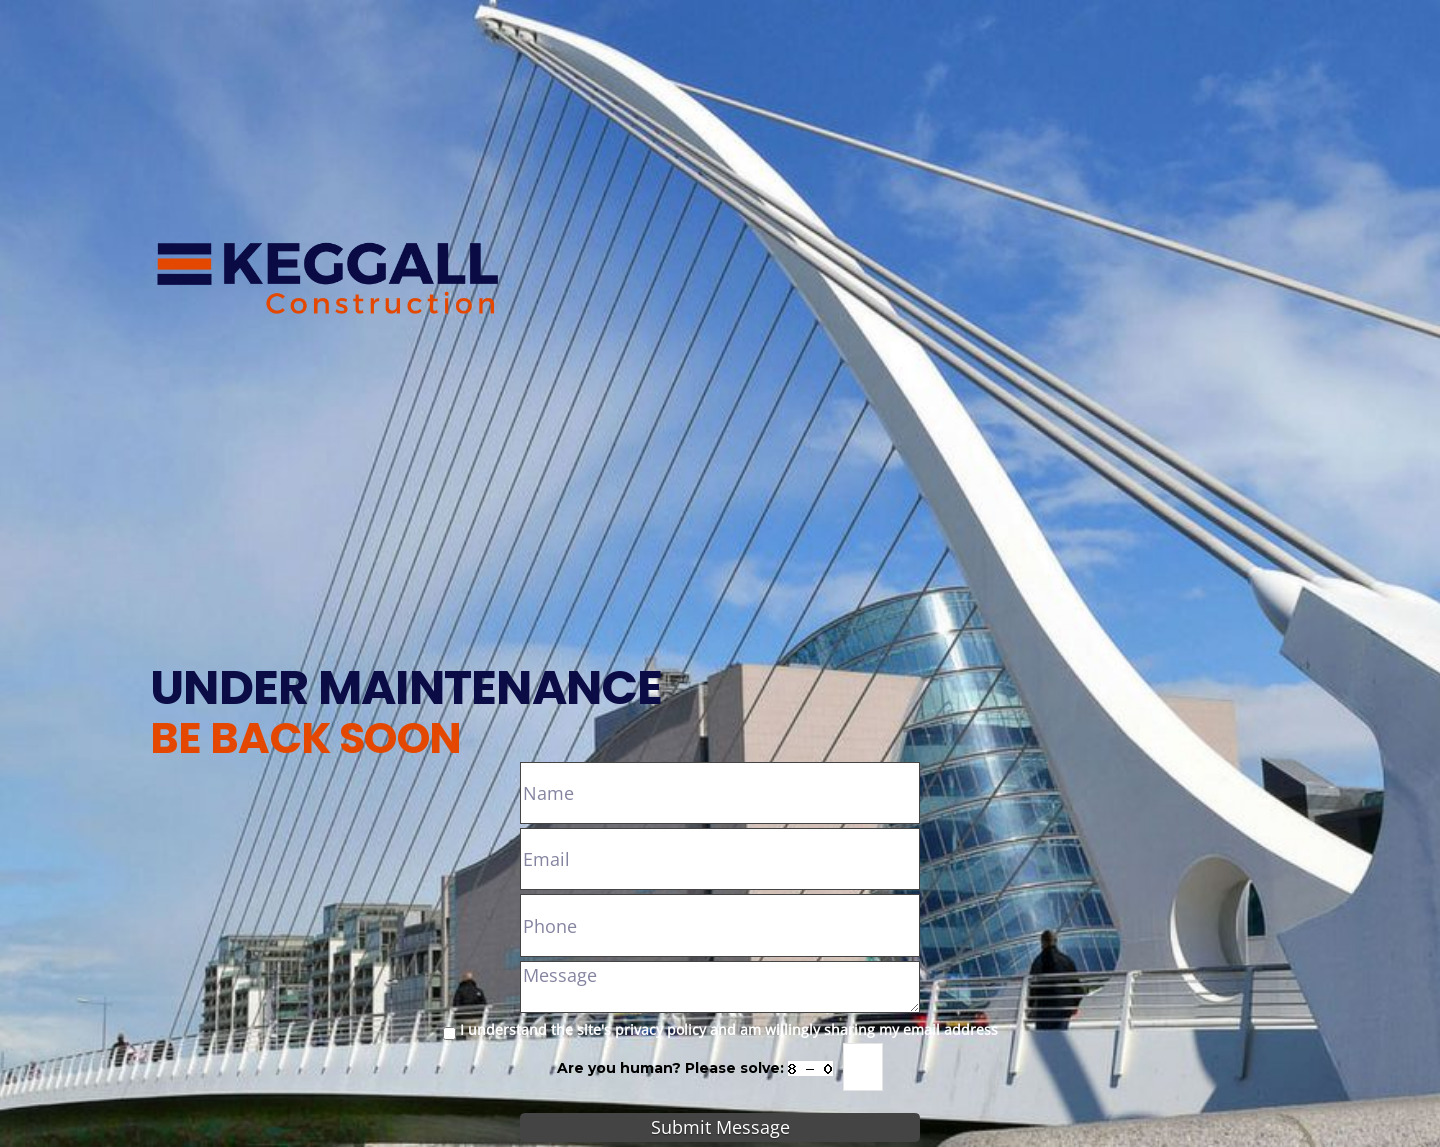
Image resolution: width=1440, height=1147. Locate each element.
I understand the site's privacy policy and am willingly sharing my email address (729, 1029)
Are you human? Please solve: (720, 1067)
